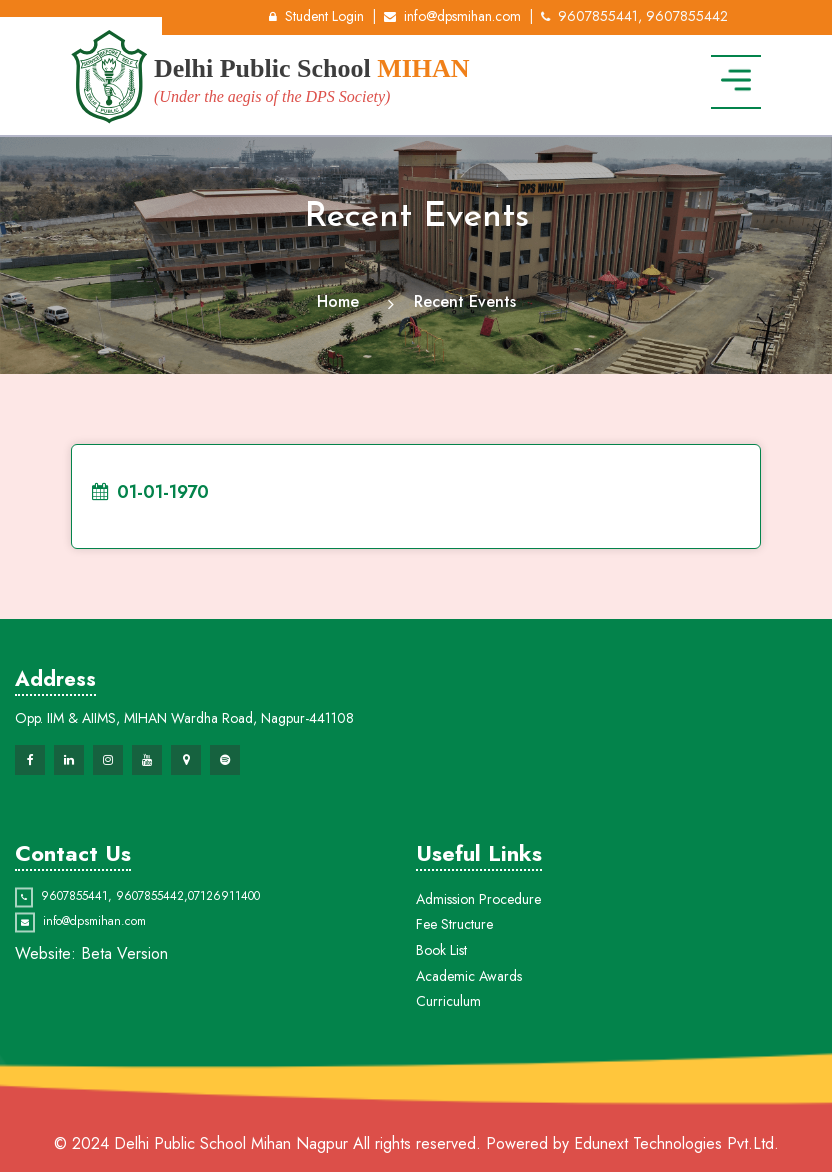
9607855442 (150, 927)
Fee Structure (454, 1001)
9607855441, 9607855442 (634, 16)
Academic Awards (469, 1052)
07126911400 (224, 927)
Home (338, 301)
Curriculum (448, 1078)
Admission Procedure (478, 975)
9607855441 (74, 927)
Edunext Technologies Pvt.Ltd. (676, 1143)
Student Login (316, 16)
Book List (441, 1026)
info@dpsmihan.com (452, 16)
